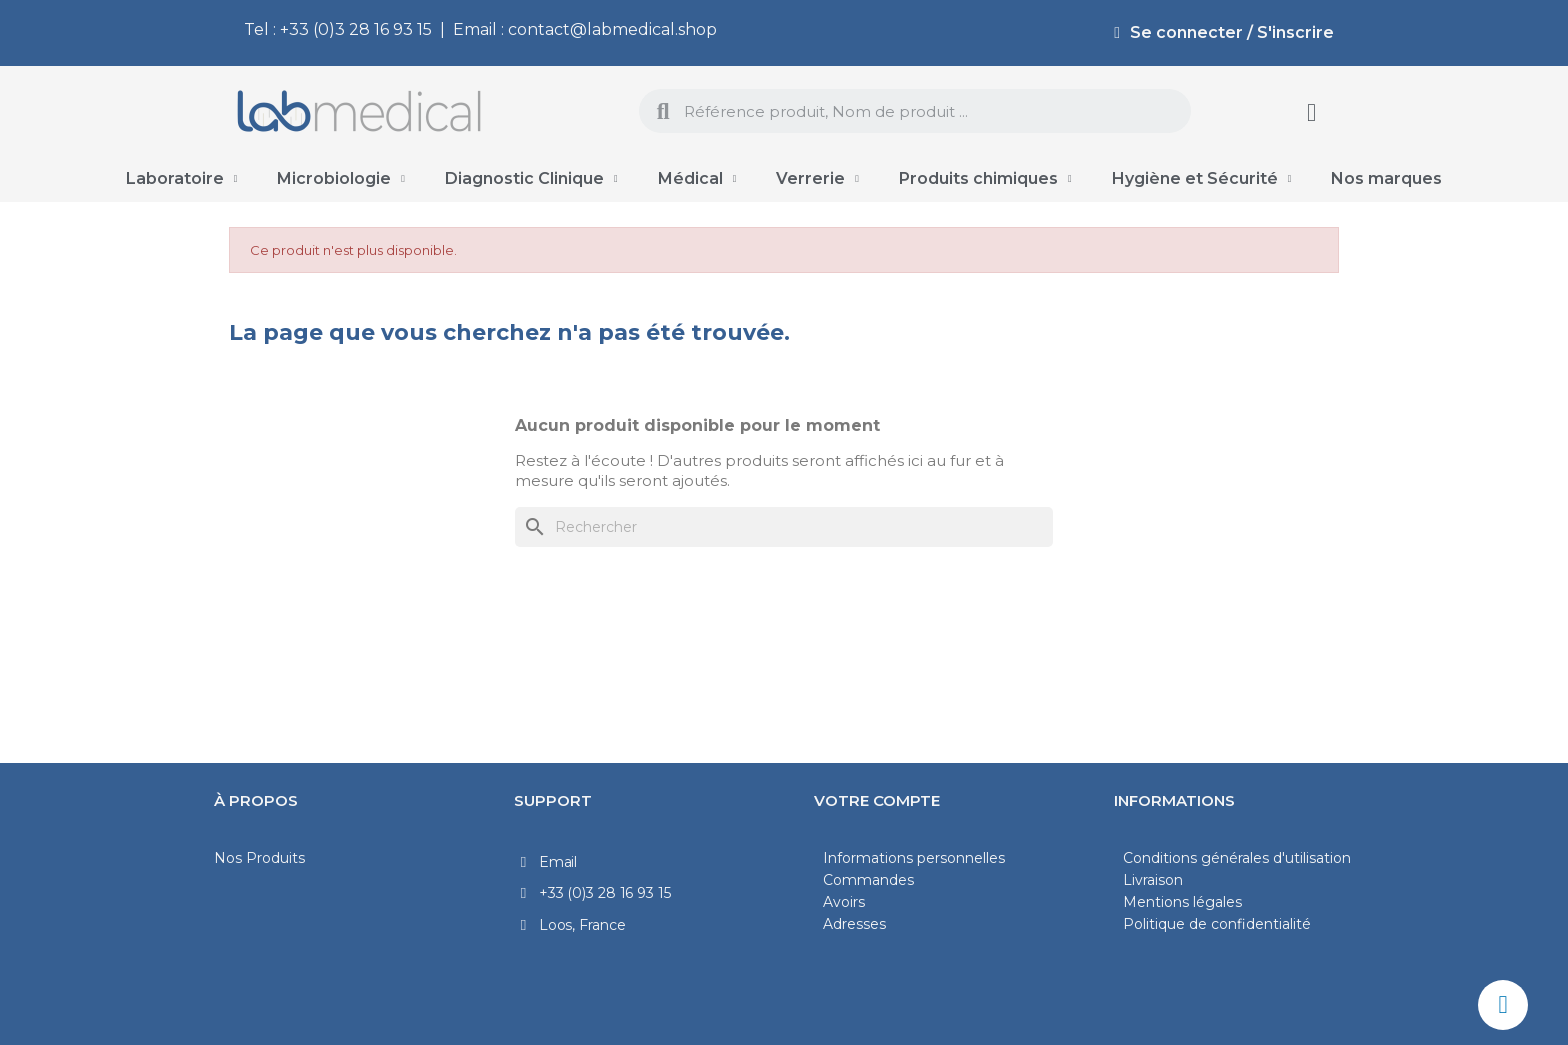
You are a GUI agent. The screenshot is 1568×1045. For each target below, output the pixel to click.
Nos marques (1386, 178)
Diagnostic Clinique (531, 179)
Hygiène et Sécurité (1202, 179)
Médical (697, 179)
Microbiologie (341, 179)
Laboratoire (182, 179)
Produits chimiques (985, 179)
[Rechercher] (784, 527)
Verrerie (817, 179)
